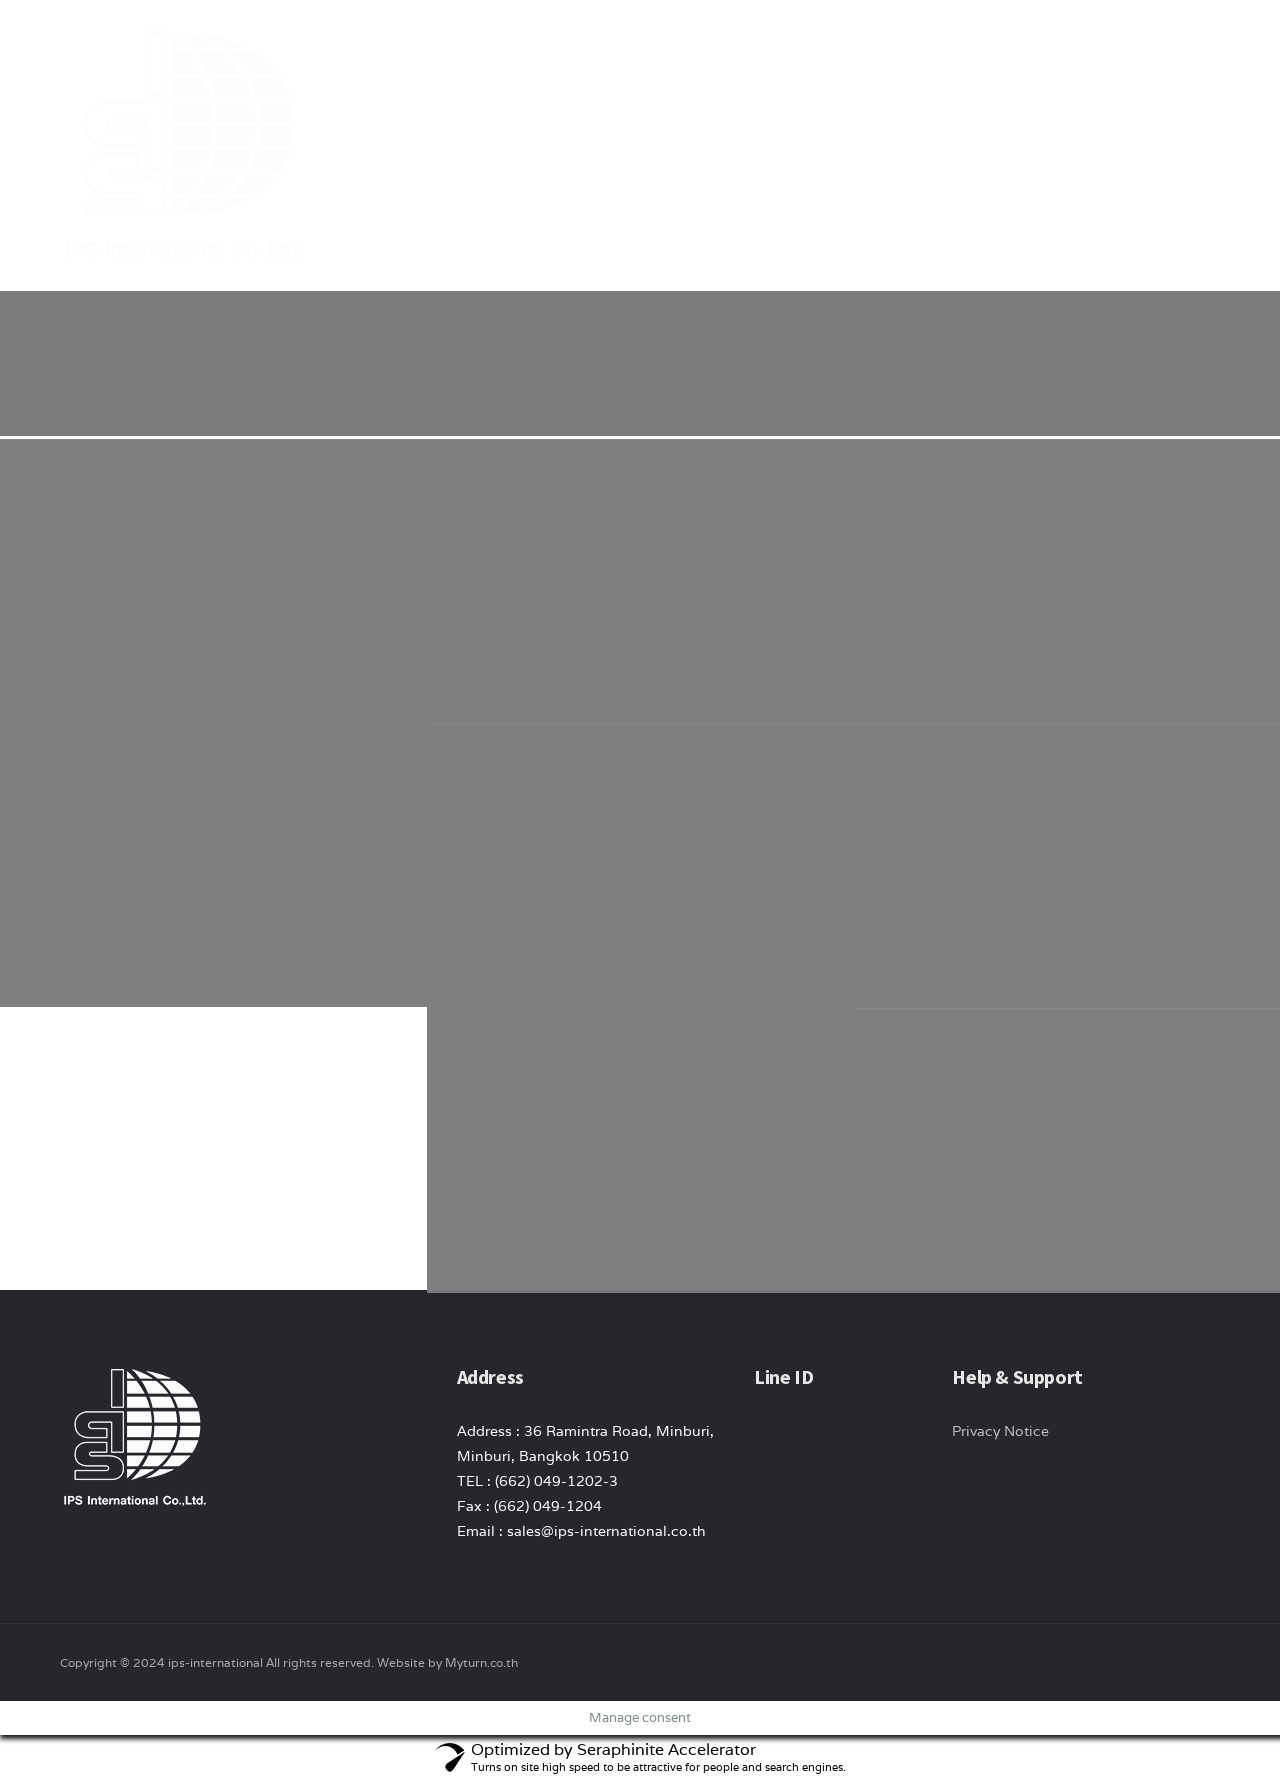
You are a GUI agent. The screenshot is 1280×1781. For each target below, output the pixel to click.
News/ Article (941, 50)
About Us (725, 50)
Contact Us (1065, 50)
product (824, 50)
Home (638, 50)
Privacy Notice (1000, 1431)
